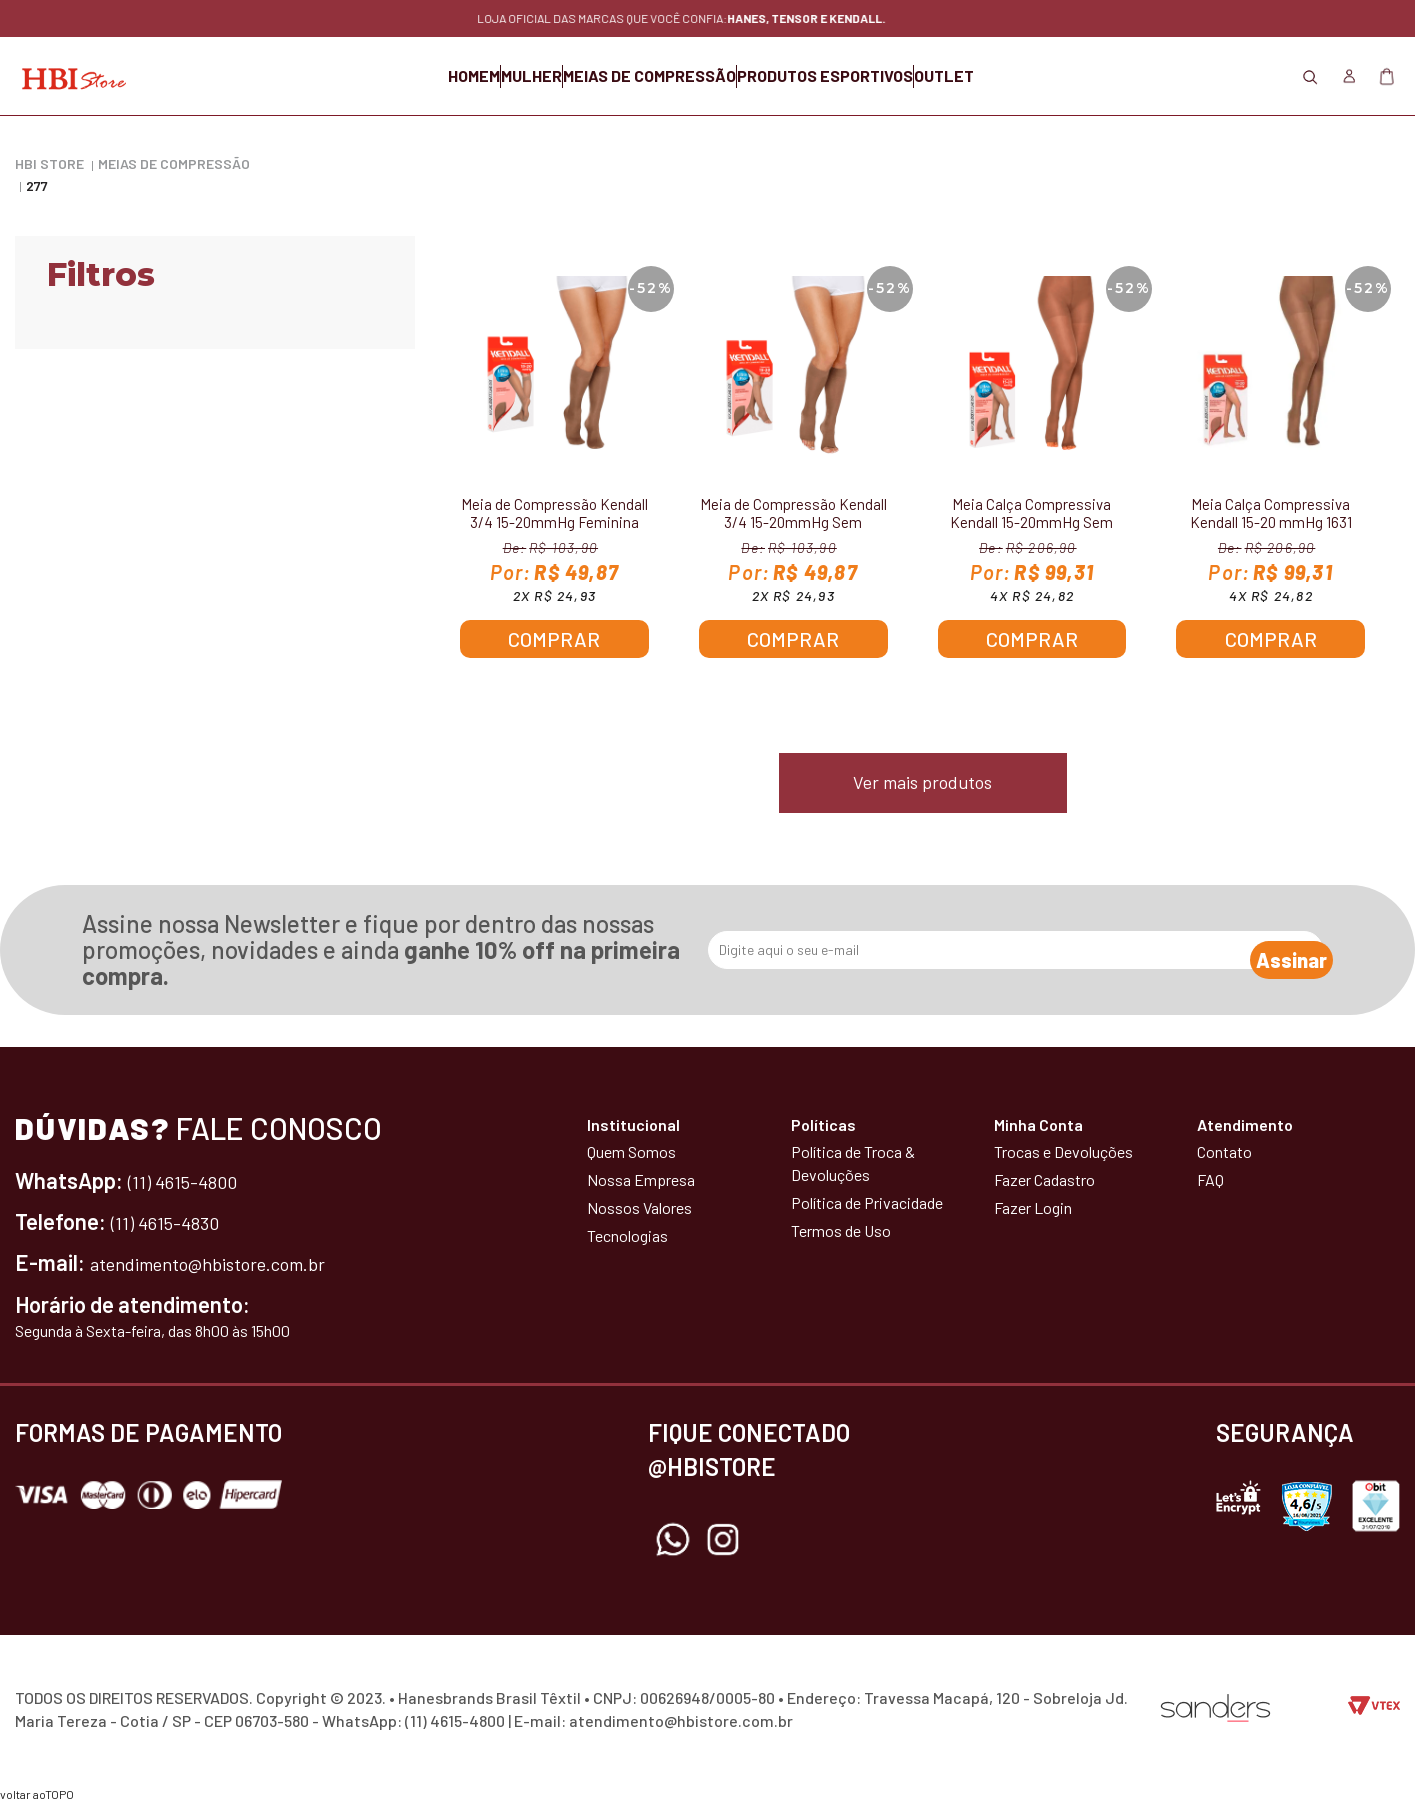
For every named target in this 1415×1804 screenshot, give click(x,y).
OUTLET (1044, 75)
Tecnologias (627, 1235)
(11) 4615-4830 (176, 1221)
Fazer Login (1033, 1207)
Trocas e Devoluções (1063, 1151)
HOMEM (374, 75)
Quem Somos (631, 1151)
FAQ (1210, 1179)
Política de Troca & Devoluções (853, 1163)
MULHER (481, 75)
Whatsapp (673, 1540)
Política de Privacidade (867, 1202)
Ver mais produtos (922, 782)
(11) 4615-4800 (194, 1180)
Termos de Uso (841, 1230)
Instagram (723, 1540)
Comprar (554, 639)
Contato (1224, 1151)
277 (37, 185)
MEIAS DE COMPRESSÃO (649, 75)
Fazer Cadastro (1044, 1179)
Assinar (1271, 950)
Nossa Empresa (641, 1179)
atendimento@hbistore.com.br (233, 1262)
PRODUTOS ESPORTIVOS (875, 75)
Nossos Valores (639, 1207)
